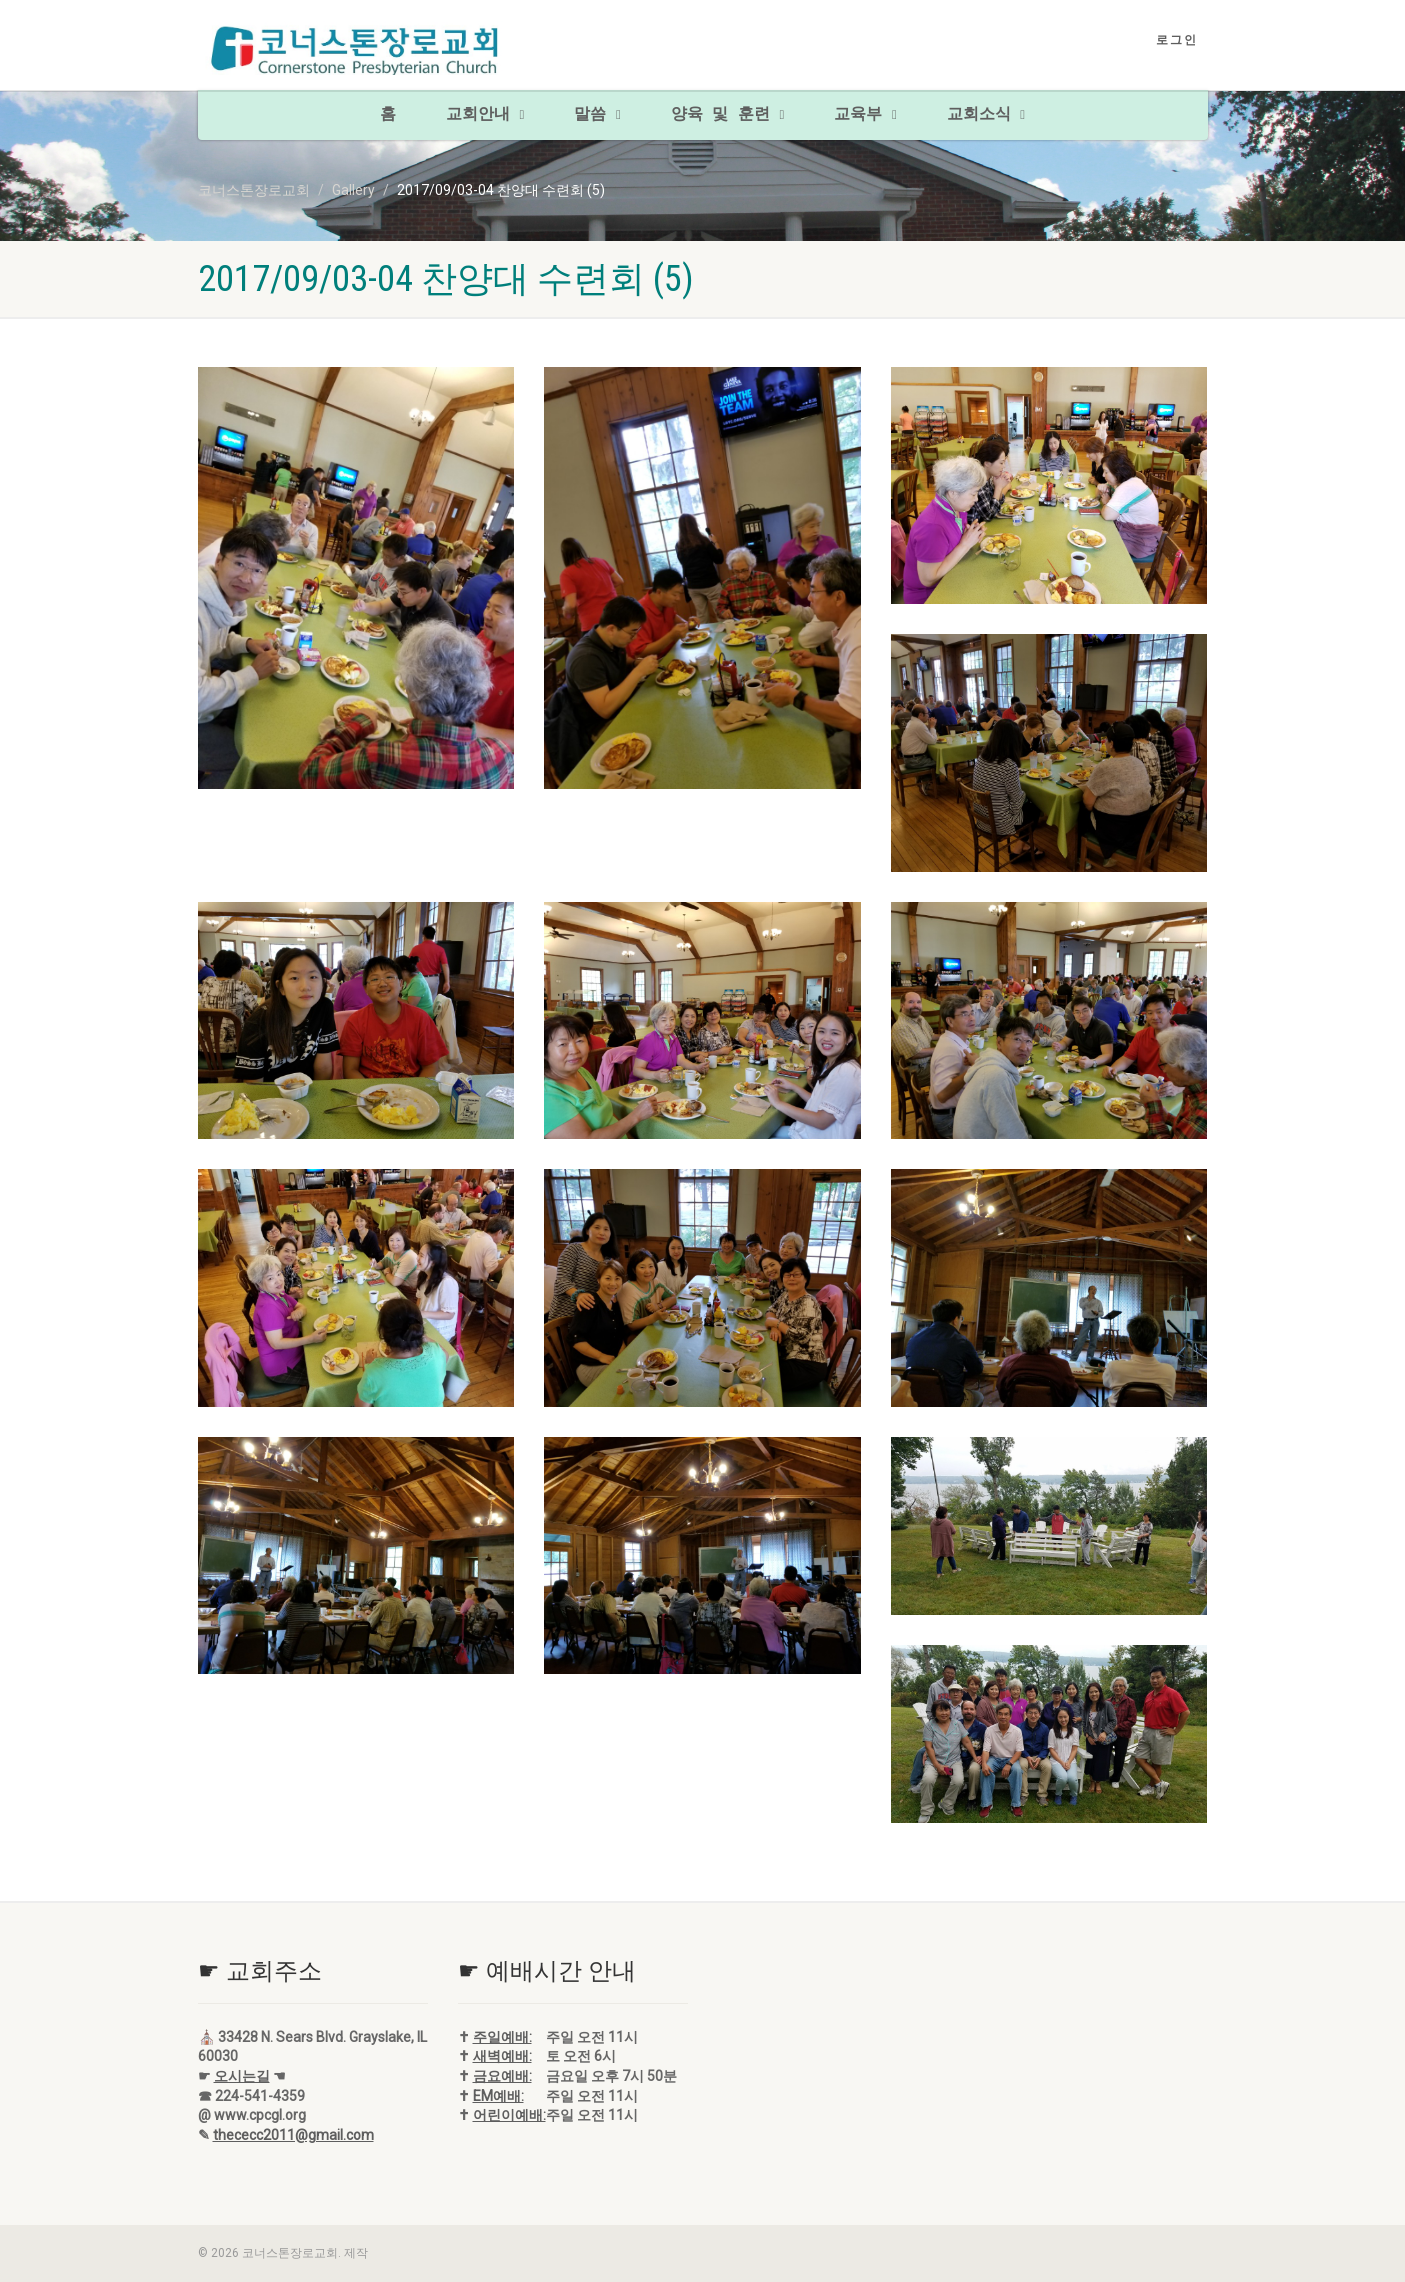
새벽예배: (502, 2056)
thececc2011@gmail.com (293, 2135)
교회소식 (986, 115)
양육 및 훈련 (728, 115)
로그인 (1177, 40)
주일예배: (502, 2037)
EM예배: (498, 2096)
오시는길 (242, 2076)
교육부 (865, 115)
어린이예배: (509, 2115)
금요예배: (502, 2076)
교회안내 (485, 115)
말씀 (597, 115)
